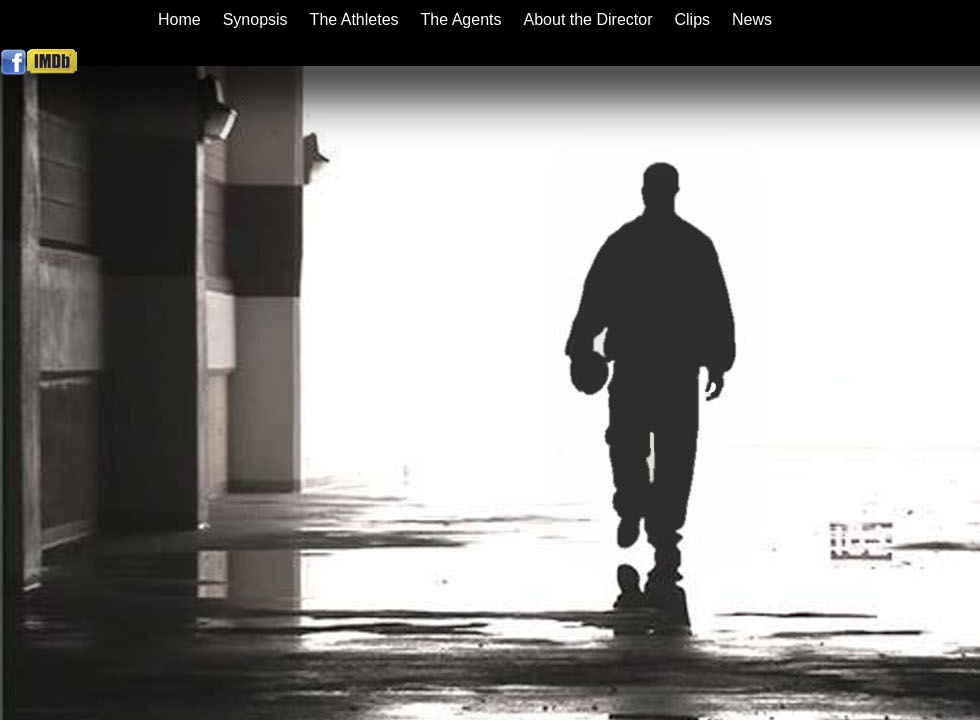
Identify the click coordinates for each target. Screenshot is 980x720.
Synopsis (255, 19)
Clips (692, 19)
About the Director (588, 19)
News (752, 19)
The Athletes (354, 19)
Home (179, 19)
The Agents (461, 19)
